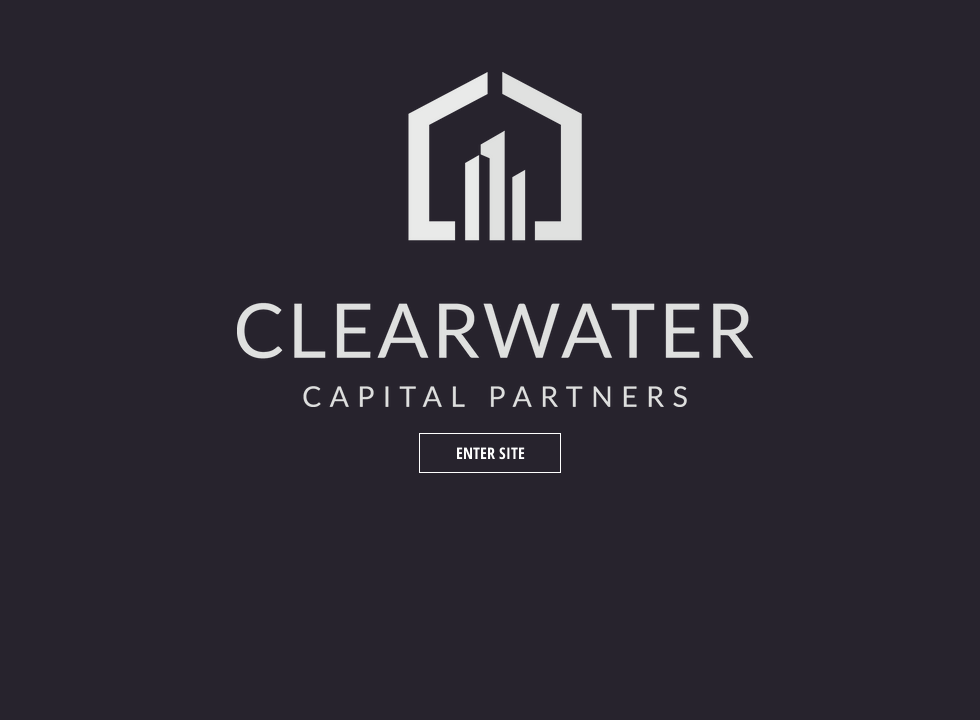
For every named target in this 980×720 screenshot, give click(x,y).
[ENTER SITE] (490, 453)
